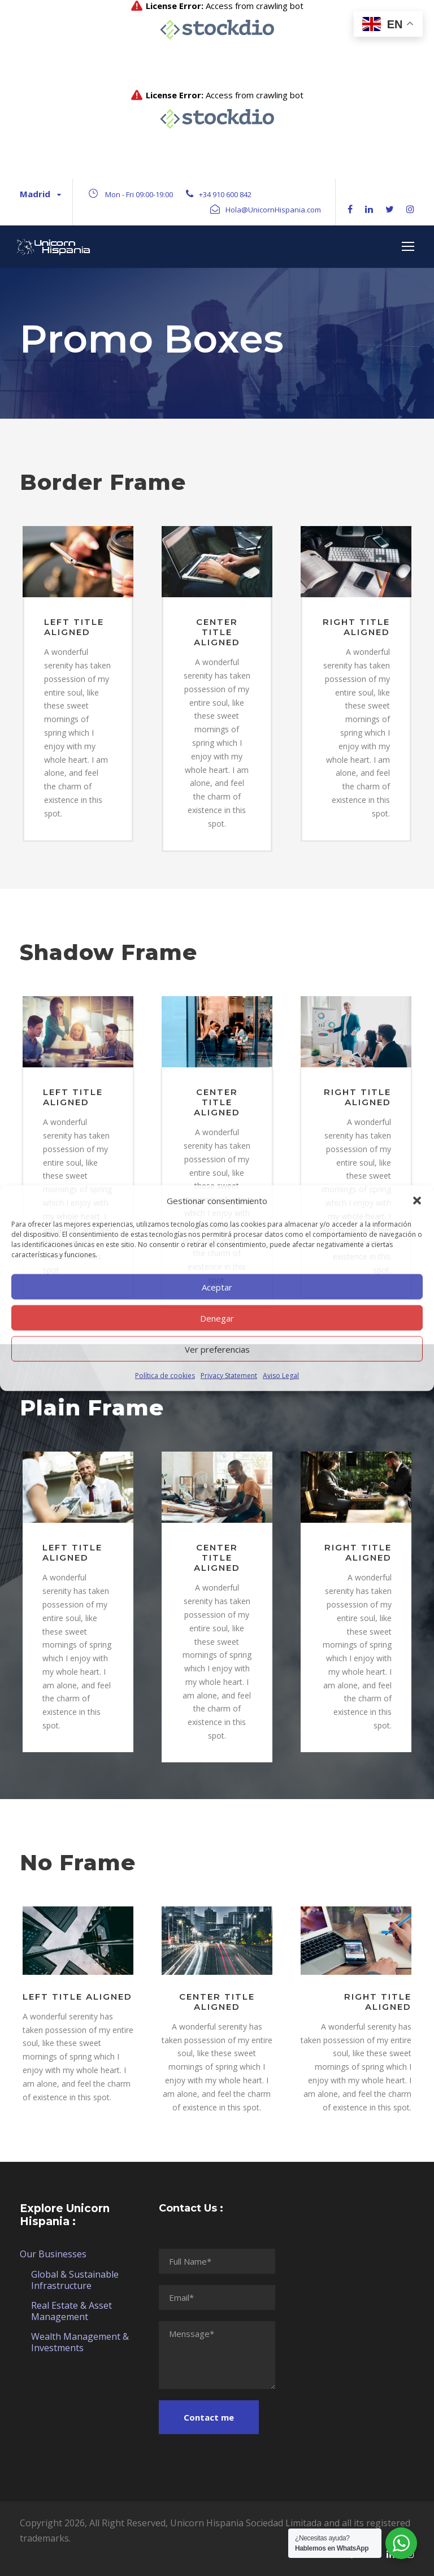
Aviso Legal (281, 1375)
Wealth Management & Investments (80, 2342)
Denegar (217, 1317)
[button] (417, 1200)
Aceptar (217, 1286)
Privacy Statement (229, 1375)
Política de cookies (165, 1375)
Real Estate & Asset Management (71, 2311)
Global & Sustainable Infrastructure (75, 2280)
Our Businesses (53, 2254)
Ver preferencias (217, 1348)
